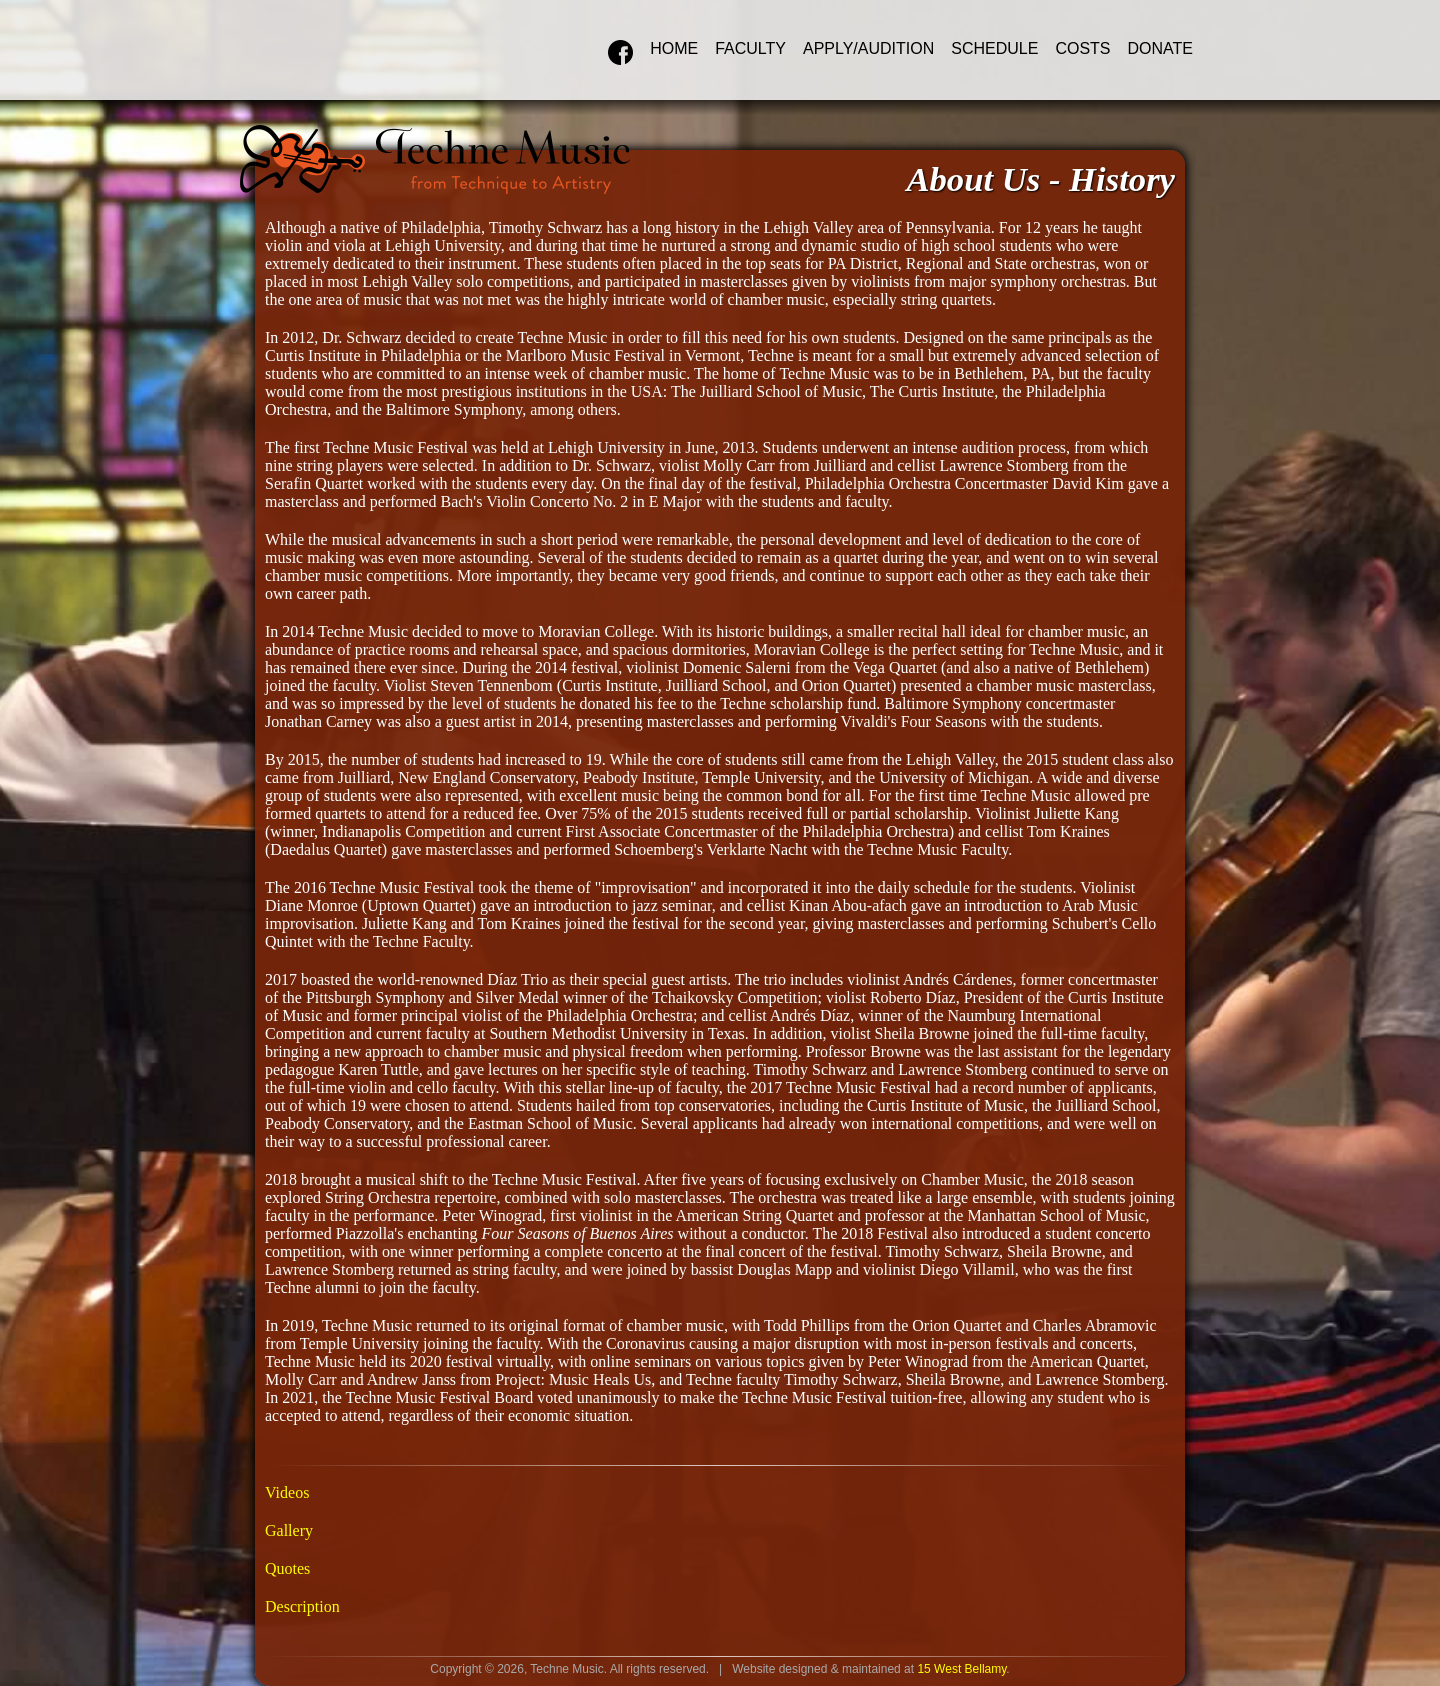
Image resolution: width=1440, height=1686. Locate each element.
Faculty (750, 48)
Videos (287, 1492)
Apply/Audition (868, 48)
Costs (1082, 48)
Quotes (287, 1568)
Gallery (289, 1530)
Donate (1160, 48)
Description (302, 1606)
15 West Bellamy (961, 1669)
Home (674, 48)
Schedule (994, 48)
